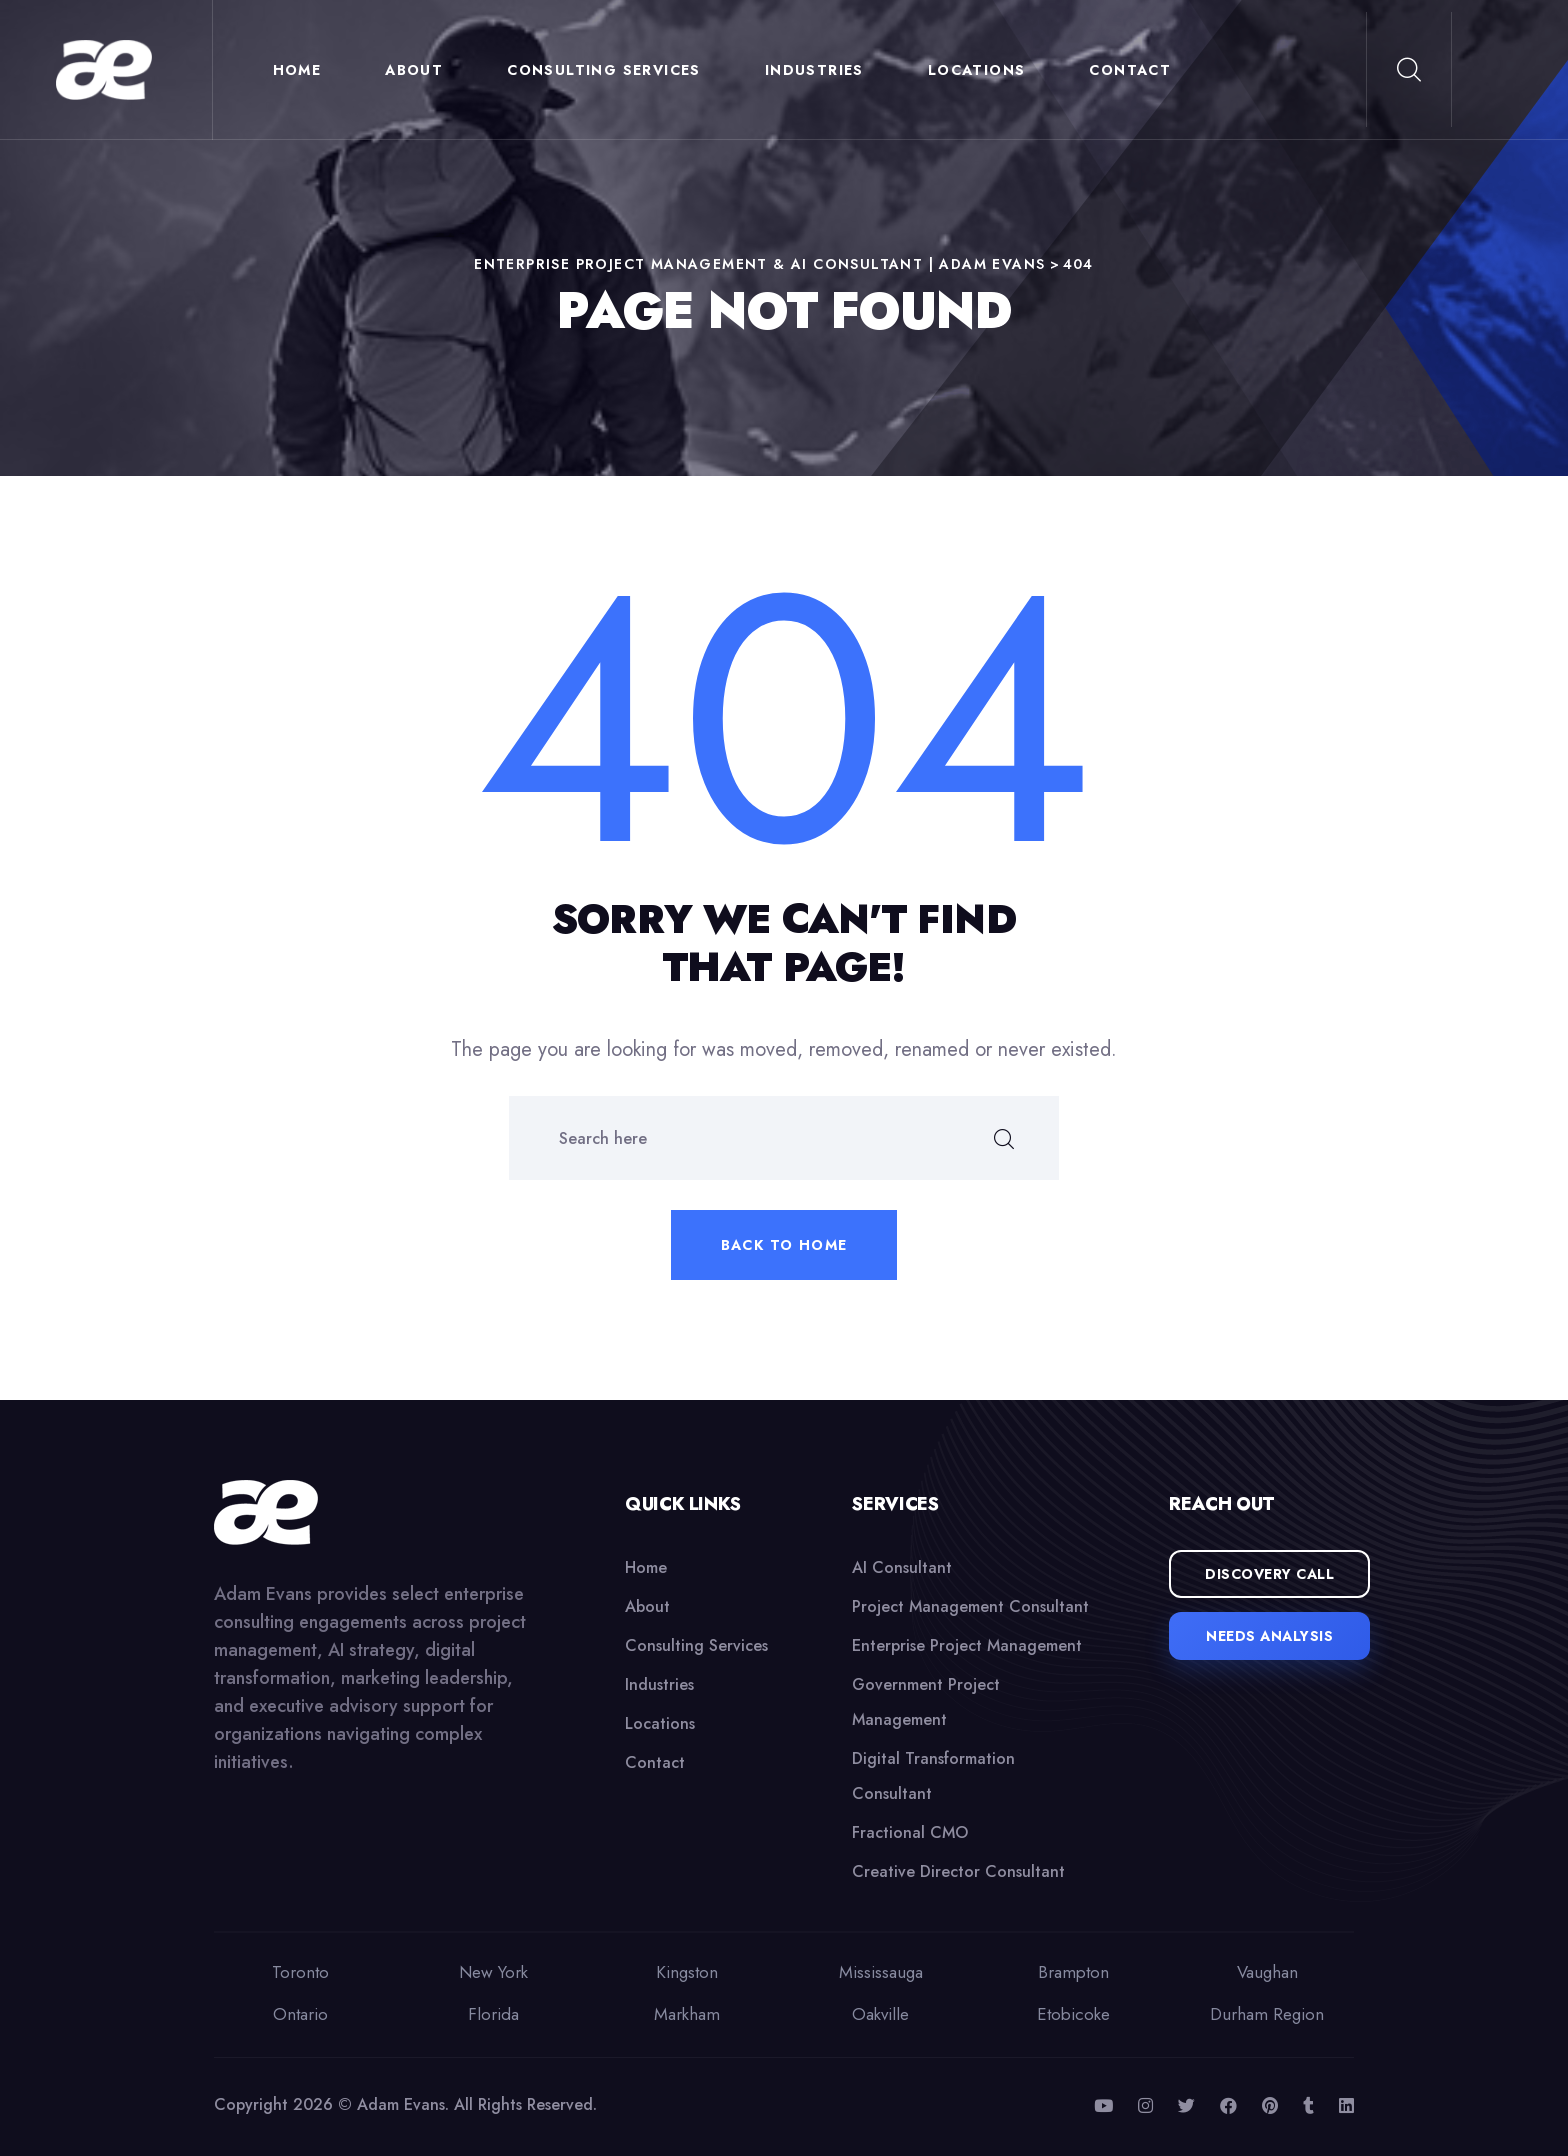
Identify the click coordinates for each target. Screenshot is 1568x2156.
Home (301, 70)
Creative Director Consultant (958, 1871)
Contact (1135, 70)
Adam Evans (401, 2104)
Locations (981, 70)
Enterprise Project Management (967, 1645)
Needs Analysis (1269, 1636)
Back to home (784, 1245)
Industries (818, 70)
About (419, 70)
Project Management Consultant (970, 1606)
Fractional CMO (910, 1832)
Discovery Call (1269, 1574)
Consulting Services (609, 70)
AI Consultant (902, 1567)
